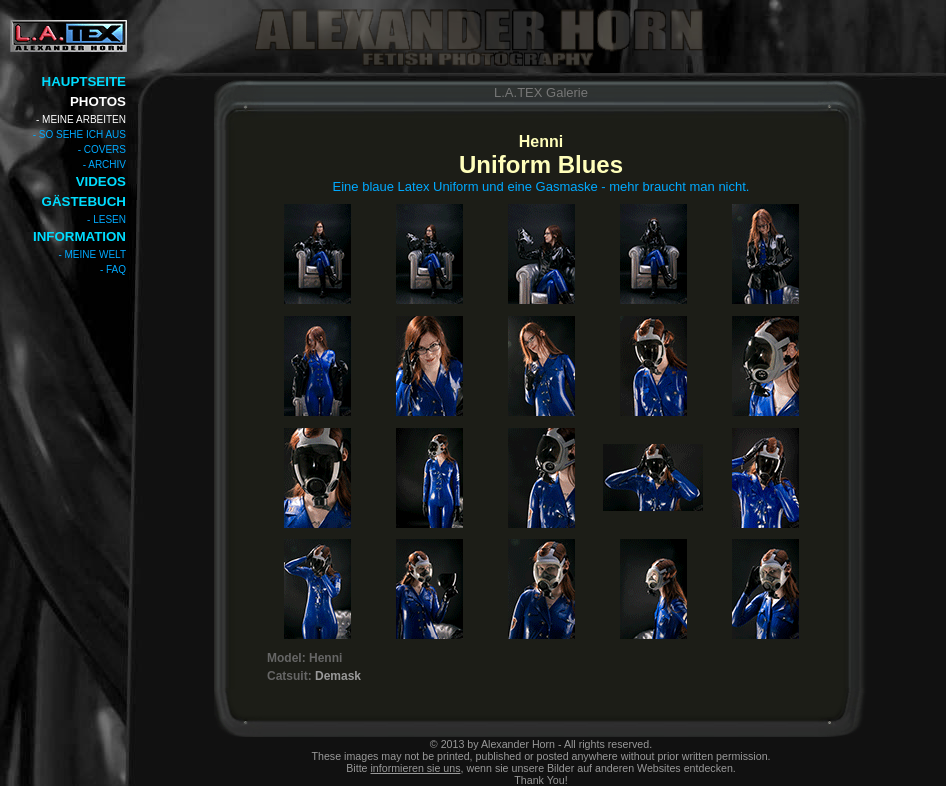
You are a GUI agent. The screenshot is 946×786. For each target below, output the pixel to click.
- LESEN (106, 219)
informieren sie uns (416, 768)
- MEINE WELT (92, 254)
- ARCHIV (104, 164)
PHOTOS (98, 101)
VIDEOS (101, 181)
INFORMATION (79, 236)
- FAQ (113, 269)
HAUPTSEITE (84, 81)
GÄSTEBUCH (84, 201)
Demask (338, 676)
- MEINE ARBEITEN (81, 119)
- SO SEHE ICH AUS (79, 134)
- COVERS (102, 149)
